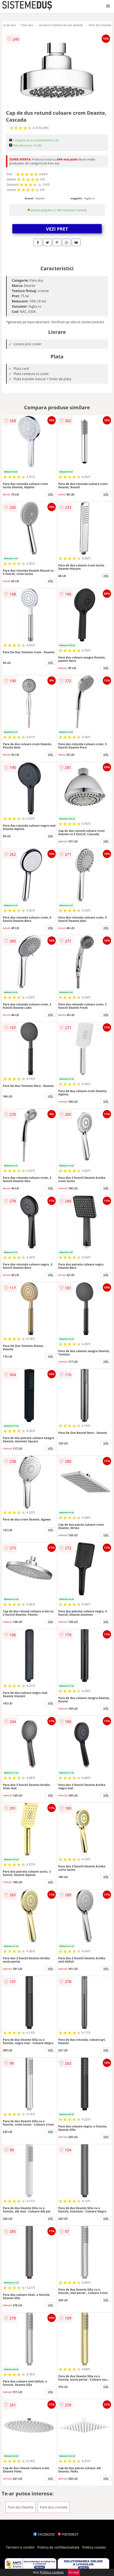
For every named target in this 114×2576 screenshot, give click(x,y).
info (50, 494)
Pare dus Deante (100, 25)
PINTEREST (68, 2534)
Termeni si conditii (20, 2547)
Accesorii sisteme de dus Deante (61, 25)
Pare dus (27, 25)
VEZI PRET (57, 229)
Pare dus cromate (53, 2507)
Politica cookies (94, 2547)
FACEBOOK (44, 2534)
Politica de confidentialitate (58, 2547)
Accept (74, 2572)
